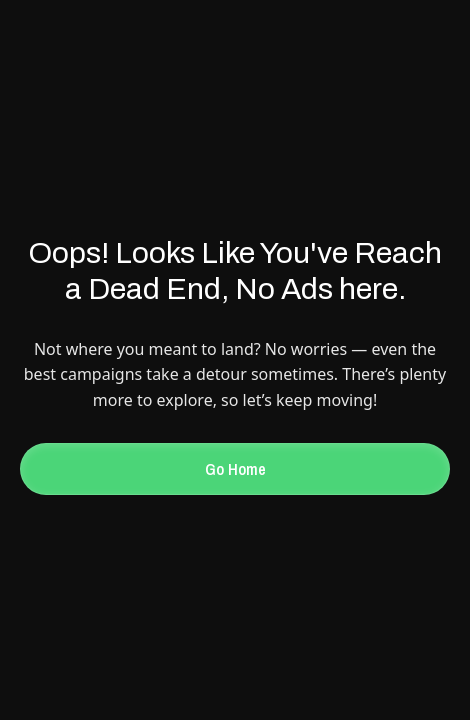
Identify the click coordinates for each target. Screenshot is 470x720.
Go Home (235, 469)
